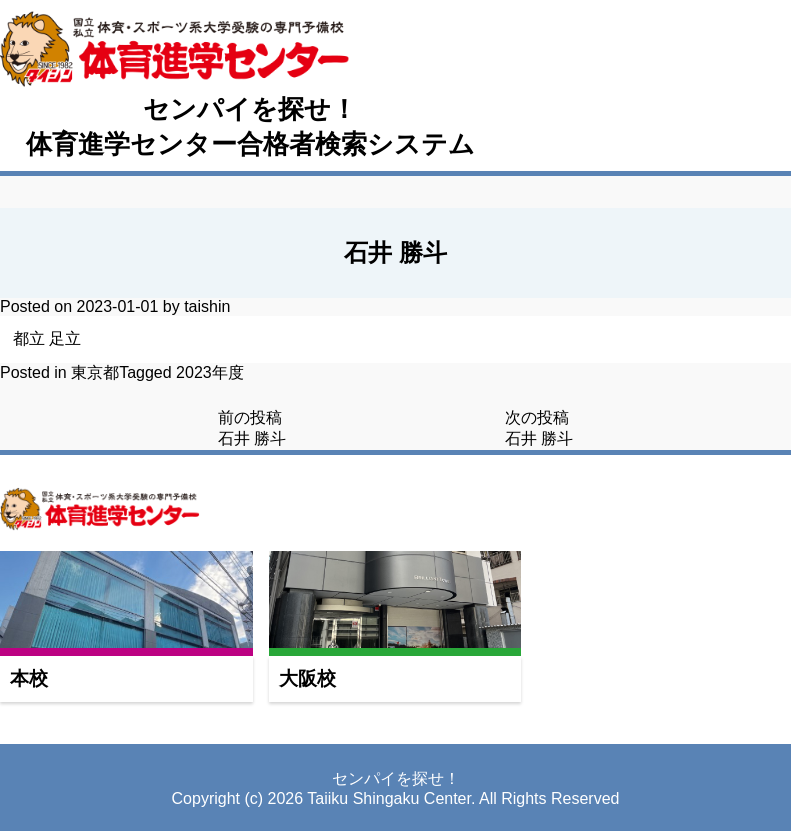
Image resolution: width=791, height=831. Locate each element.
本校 (29, 678)
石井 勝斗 (252, 438)
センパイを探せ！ (250, 109)
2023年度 (210, 372)
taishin (207, 306)
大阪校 (307, 678)
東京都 (95, 372)
